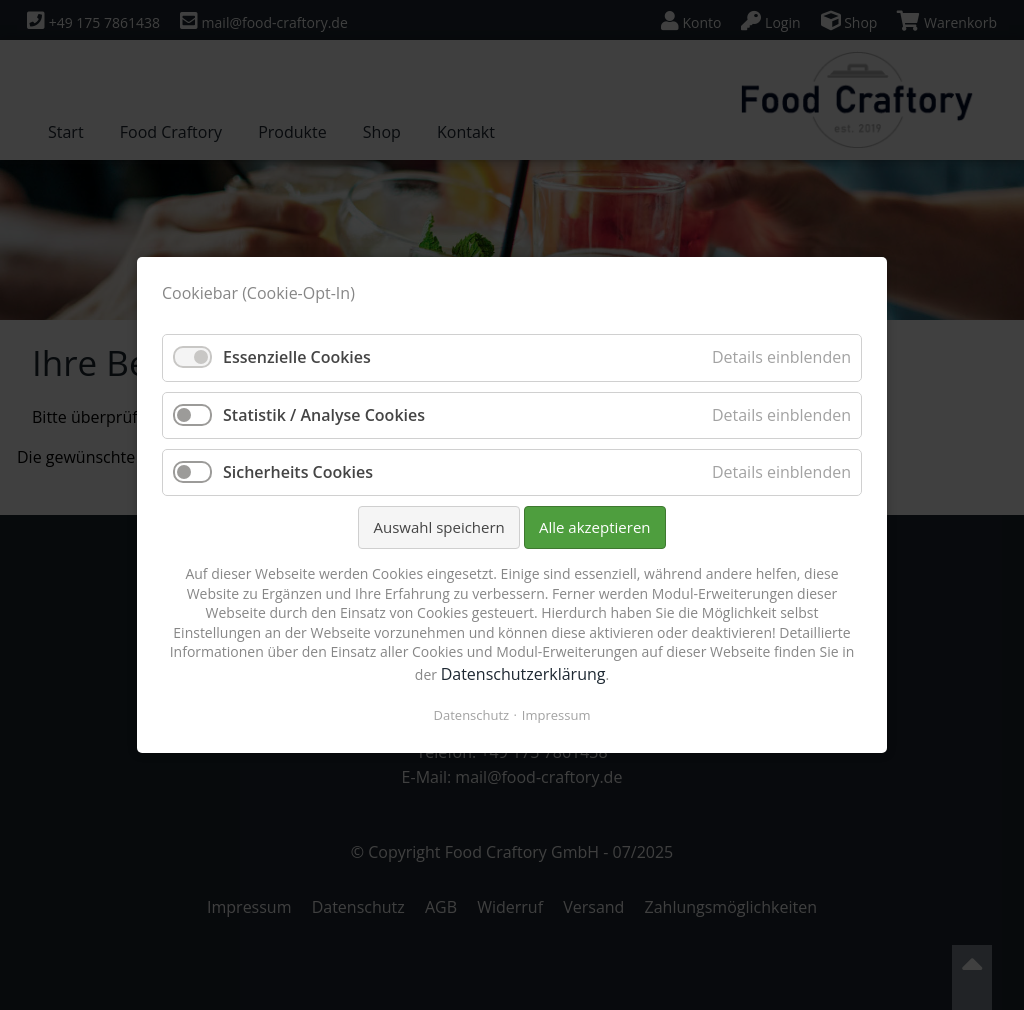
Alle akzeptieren (595, 527)
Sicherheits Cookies (298, 472)
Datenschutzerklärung (523, 674)
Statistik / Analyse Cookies (324, 415)
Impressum (556, 715)
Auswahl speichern (438, 527)
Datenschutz (472, 715)
